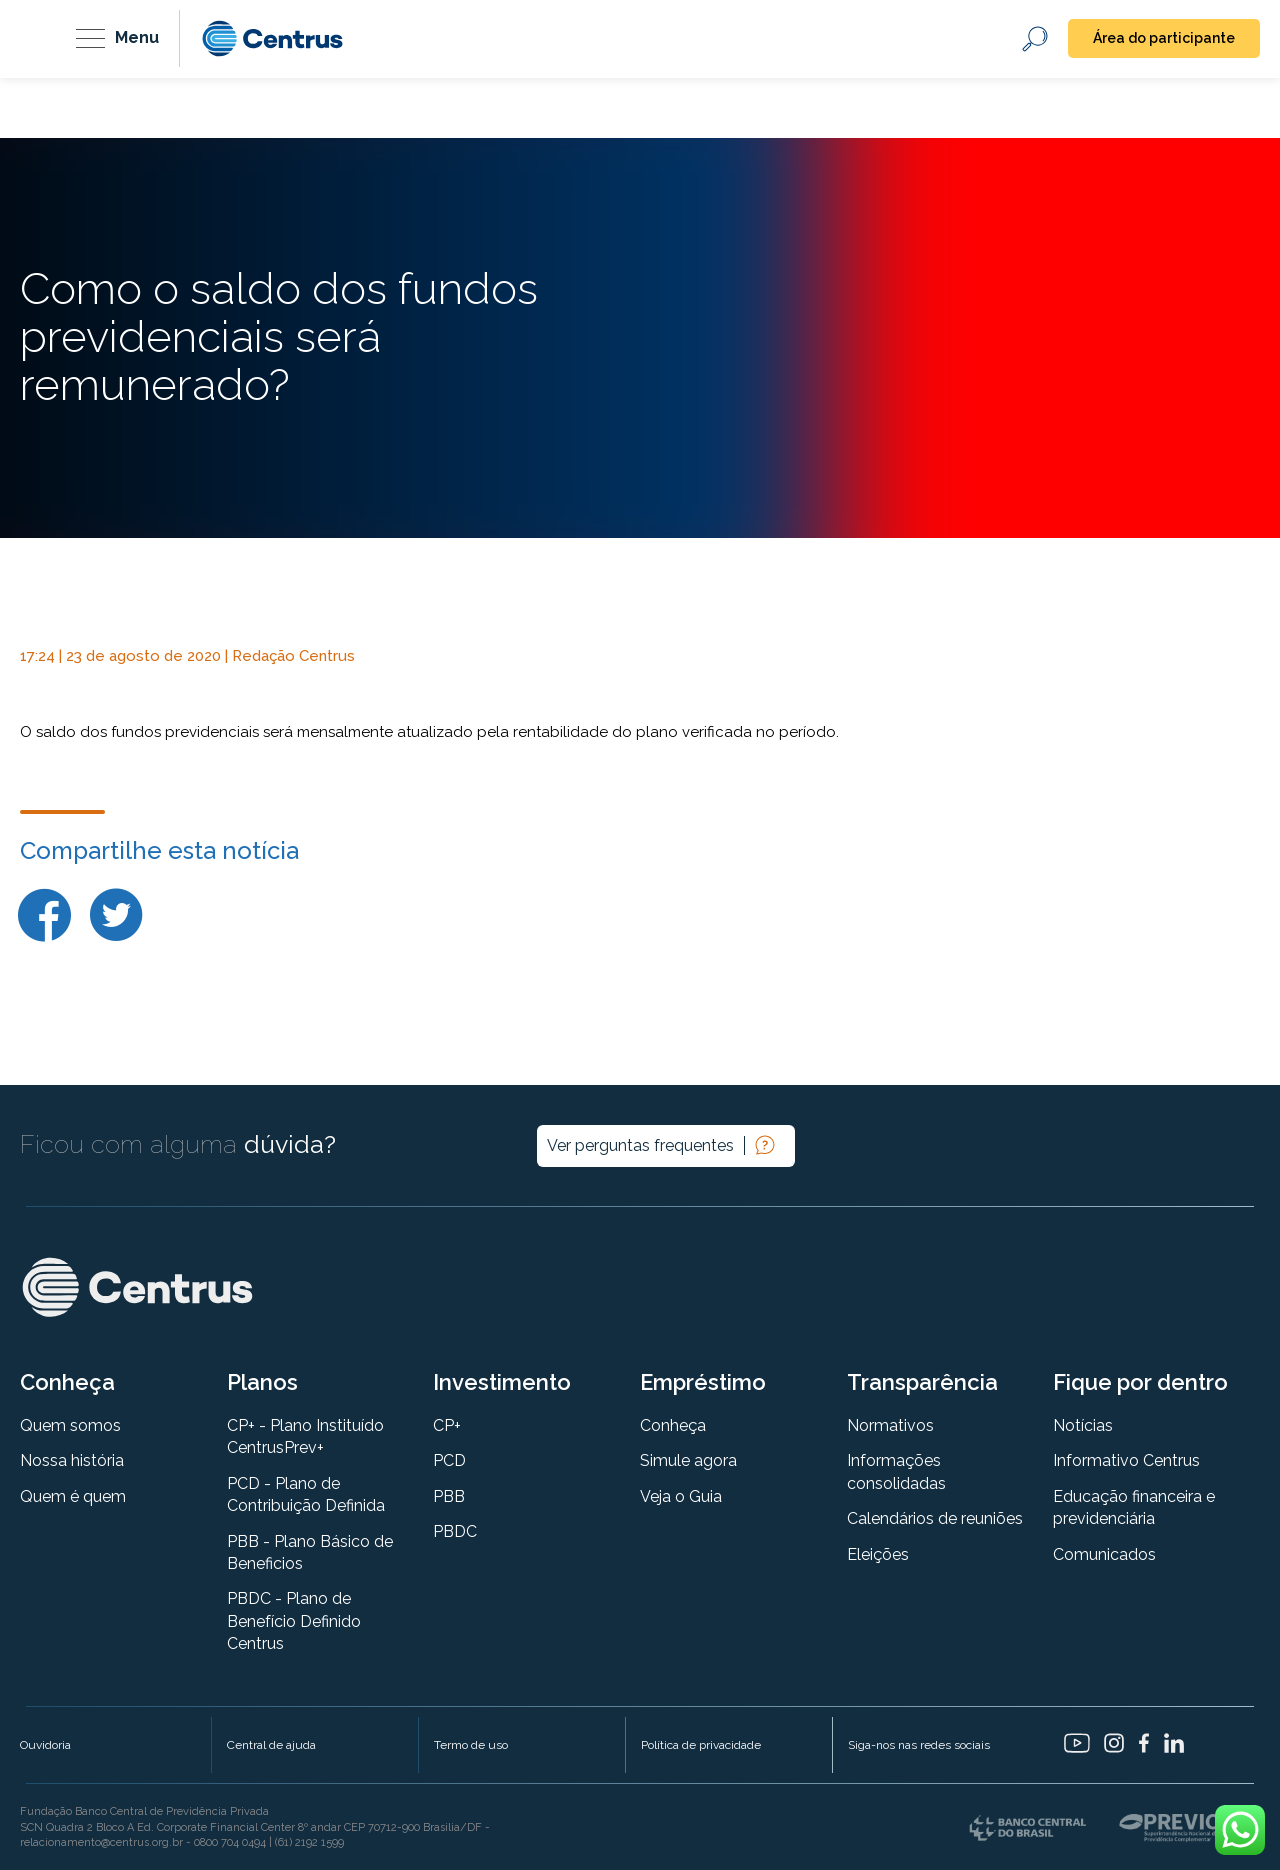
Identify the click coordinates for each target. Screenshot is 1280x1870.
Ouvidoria (45, 1745)
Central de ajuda (271, 1745)
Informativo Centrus (1126, 1460)
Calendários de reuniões (935, 1518)
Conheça (673, 1425)
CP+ (447, 1425)
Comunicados (1104, 1554)
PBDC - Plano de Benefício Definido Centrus (294, 1621)
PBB (449, 1496)
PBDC (455, 1531)
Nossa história (72, 1460)
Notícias (1083, 1425)
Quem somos (70, 1425)
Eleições (878, 1554)
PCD (449, 1460)
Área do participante (1164, 38)
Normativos (890, 1425)
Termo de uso (471, 1745)
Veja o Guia (681, 1496)
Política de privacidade (701, 1745)
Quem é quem (73, 1496)
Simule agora (688, 1460)
